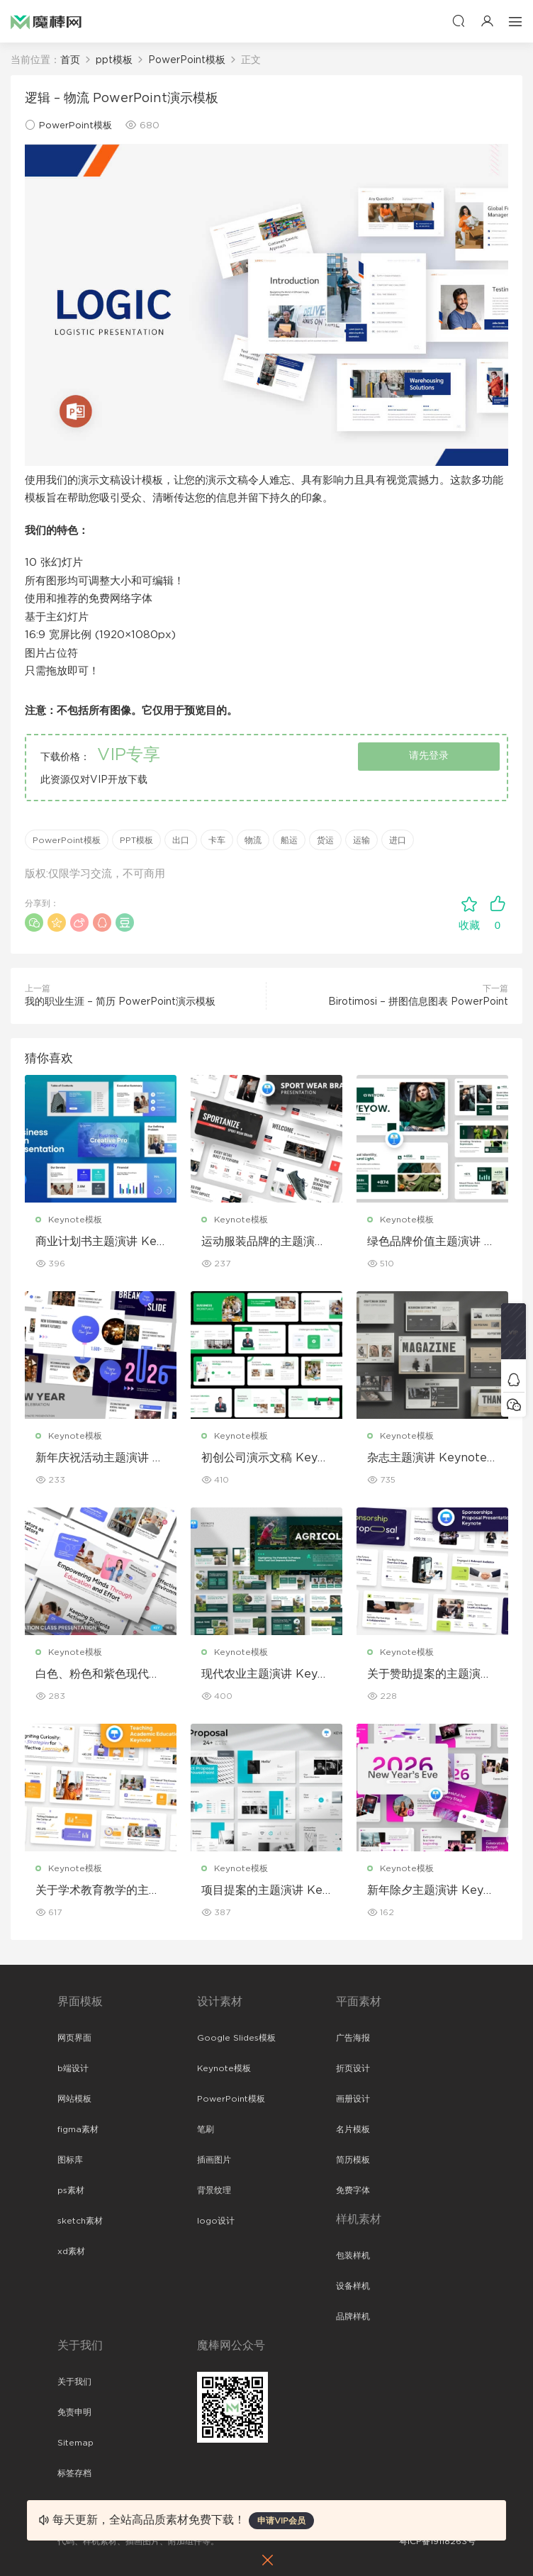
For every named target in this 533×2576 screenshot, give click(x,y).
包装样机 (353, 2255)
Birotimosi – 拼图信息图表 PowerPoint (418, 1002)
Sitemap (75, 2442)
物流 (253, 840)
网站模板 (74, 2099)
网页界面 (74, 2038)
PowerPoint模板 (75, 125)
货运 (325, 840)
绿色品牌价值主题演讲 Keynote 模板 (430, 1242)
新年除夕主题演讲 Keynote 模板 (432, 1891)
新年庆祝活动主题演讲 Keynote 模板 (98, 1458)
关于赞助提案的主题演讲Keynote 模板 (429, 1674)
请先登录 (429, 756)
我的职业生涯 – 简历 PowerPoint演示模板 (120, 1002)
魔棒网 (46, 21)
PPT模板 (136, 840)
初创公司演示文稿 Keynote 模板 (266, 1458)
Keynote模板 (75, 1219)
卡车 (216, 840)
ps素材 (70, 2190)
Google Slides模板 (236, 2038)
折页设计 (353, 2068)
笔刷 (205, 2129)
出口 (180, 840)
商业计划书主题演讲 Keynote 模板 (99, 1242)
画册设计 (353, 2099)
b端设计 (73, 2068)
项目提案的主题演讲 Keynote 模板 (265, 1891)
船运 (289, 840)
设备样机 (353, 2286)
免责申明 (74, 2412)
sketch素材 (80, 2221)
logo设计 (216, 2221)
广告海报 (353, 2038)
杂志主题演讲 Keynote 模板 (427, 1458)
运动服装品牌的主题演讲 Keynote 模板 (263, 1242)
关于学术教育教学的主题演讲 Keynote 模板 (97, 1891)
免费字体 (353, 2190)
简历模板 (353, 2160)
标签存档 (74, 2473)
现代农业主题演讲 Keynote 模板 (266, 1674)
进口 (397, 840)
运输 (361, 840)
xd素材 (71, 2251)
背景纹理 (214, 2190)
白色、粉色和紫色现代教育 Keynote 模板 (97, 1674)
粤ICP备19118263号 (437, 2541)
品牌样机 (353, 2316)
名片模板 (353, 2129)
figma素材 (78, 2129)
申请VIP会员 (281, 2520)
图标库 (70, 2160)
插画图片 (214, 2160)
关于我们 (74, 2381)
